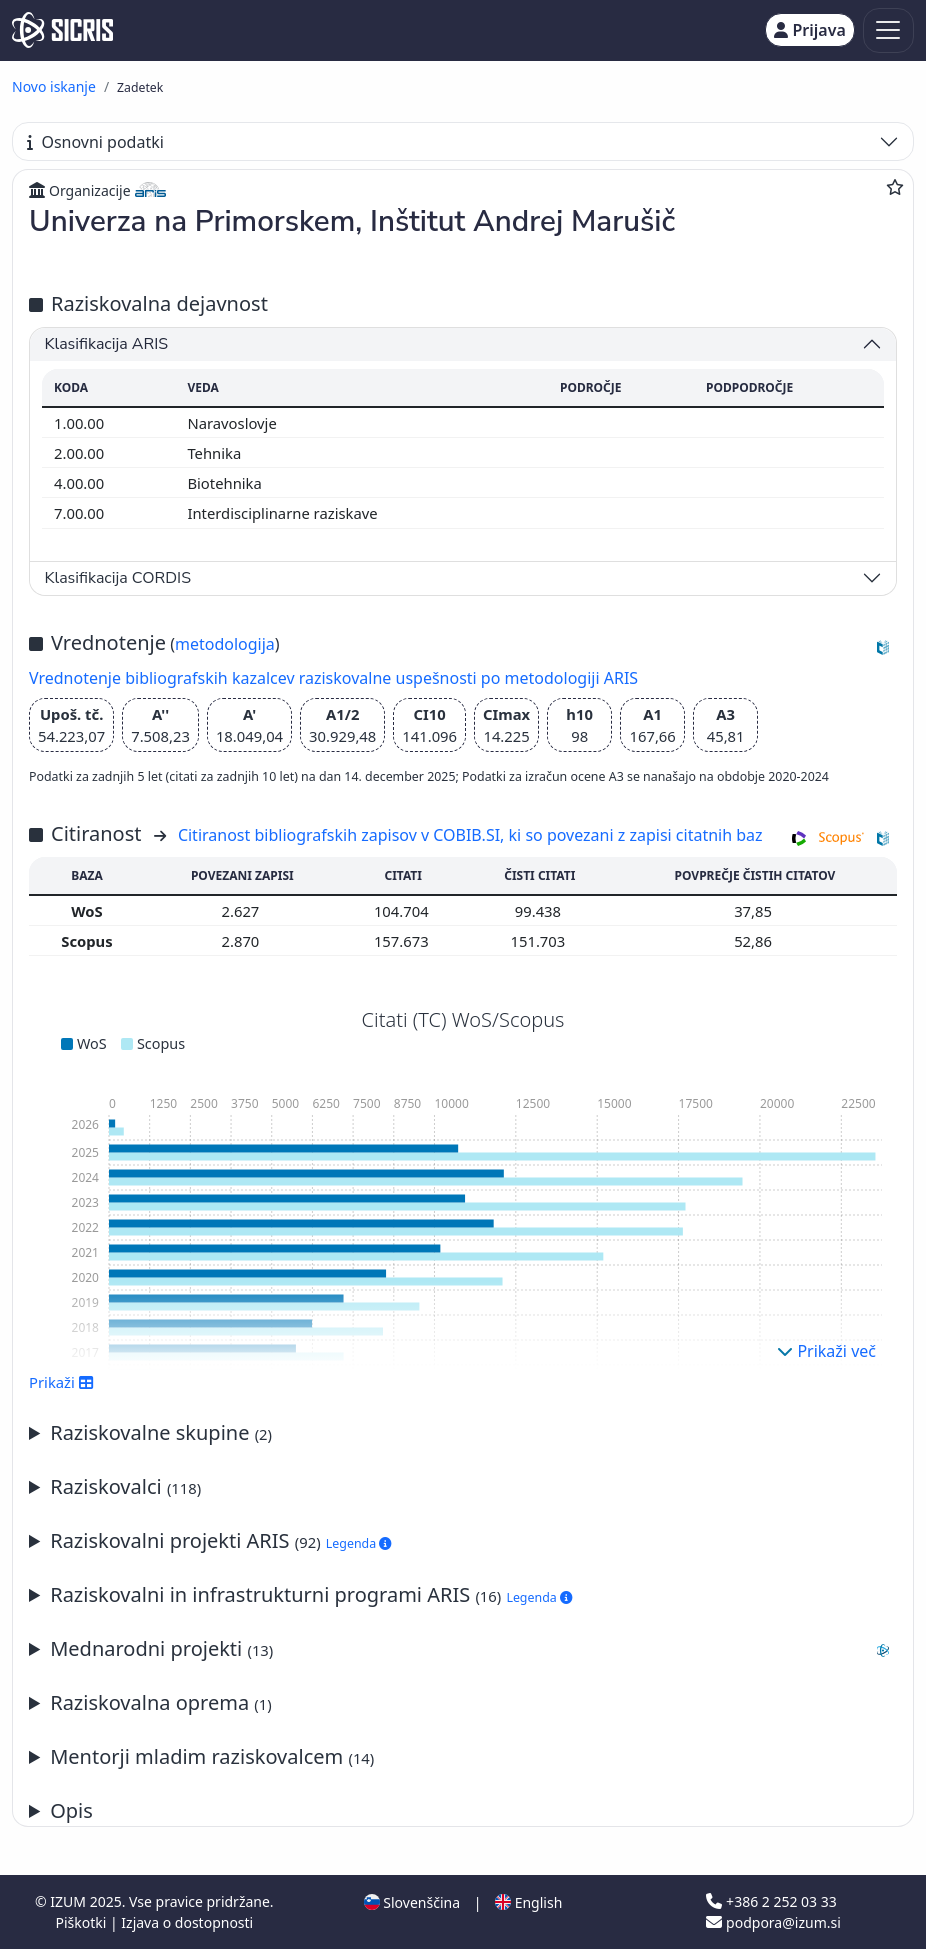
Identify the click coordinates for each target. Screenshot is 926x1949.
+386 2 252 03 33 (771, 1901)
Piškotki (82, 1922)
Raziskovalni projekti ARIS (220, 1540)
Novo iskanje (54, 86)
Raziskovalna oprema (161, 1702)
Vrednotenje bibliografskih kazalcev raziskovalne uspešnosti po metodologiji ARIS (333, 678)
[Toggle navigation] (888, 30)
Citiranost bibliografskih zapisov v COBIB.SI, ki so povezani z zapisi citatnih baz (470, 835)
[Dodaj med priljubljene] (895, 187)
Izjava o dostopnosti (187, 1922)
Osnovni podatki (95, 142)
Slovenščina (412, 1902)
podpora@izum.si (773, 1922)
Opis (71, 1810)
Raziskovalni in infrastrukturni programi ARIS (311, 1594)
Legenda (359, 1543)
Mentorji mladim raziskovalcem (212, 1756)
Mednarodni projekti (473, 1649)
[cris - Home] (62, 30)
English (528, 1902)
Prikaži (61, 1382)
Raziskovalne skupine (161, 1432)
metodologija (225, 644)
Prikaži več (826, 1351)
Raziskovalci (125, 1486)
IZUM (69, 1901)
